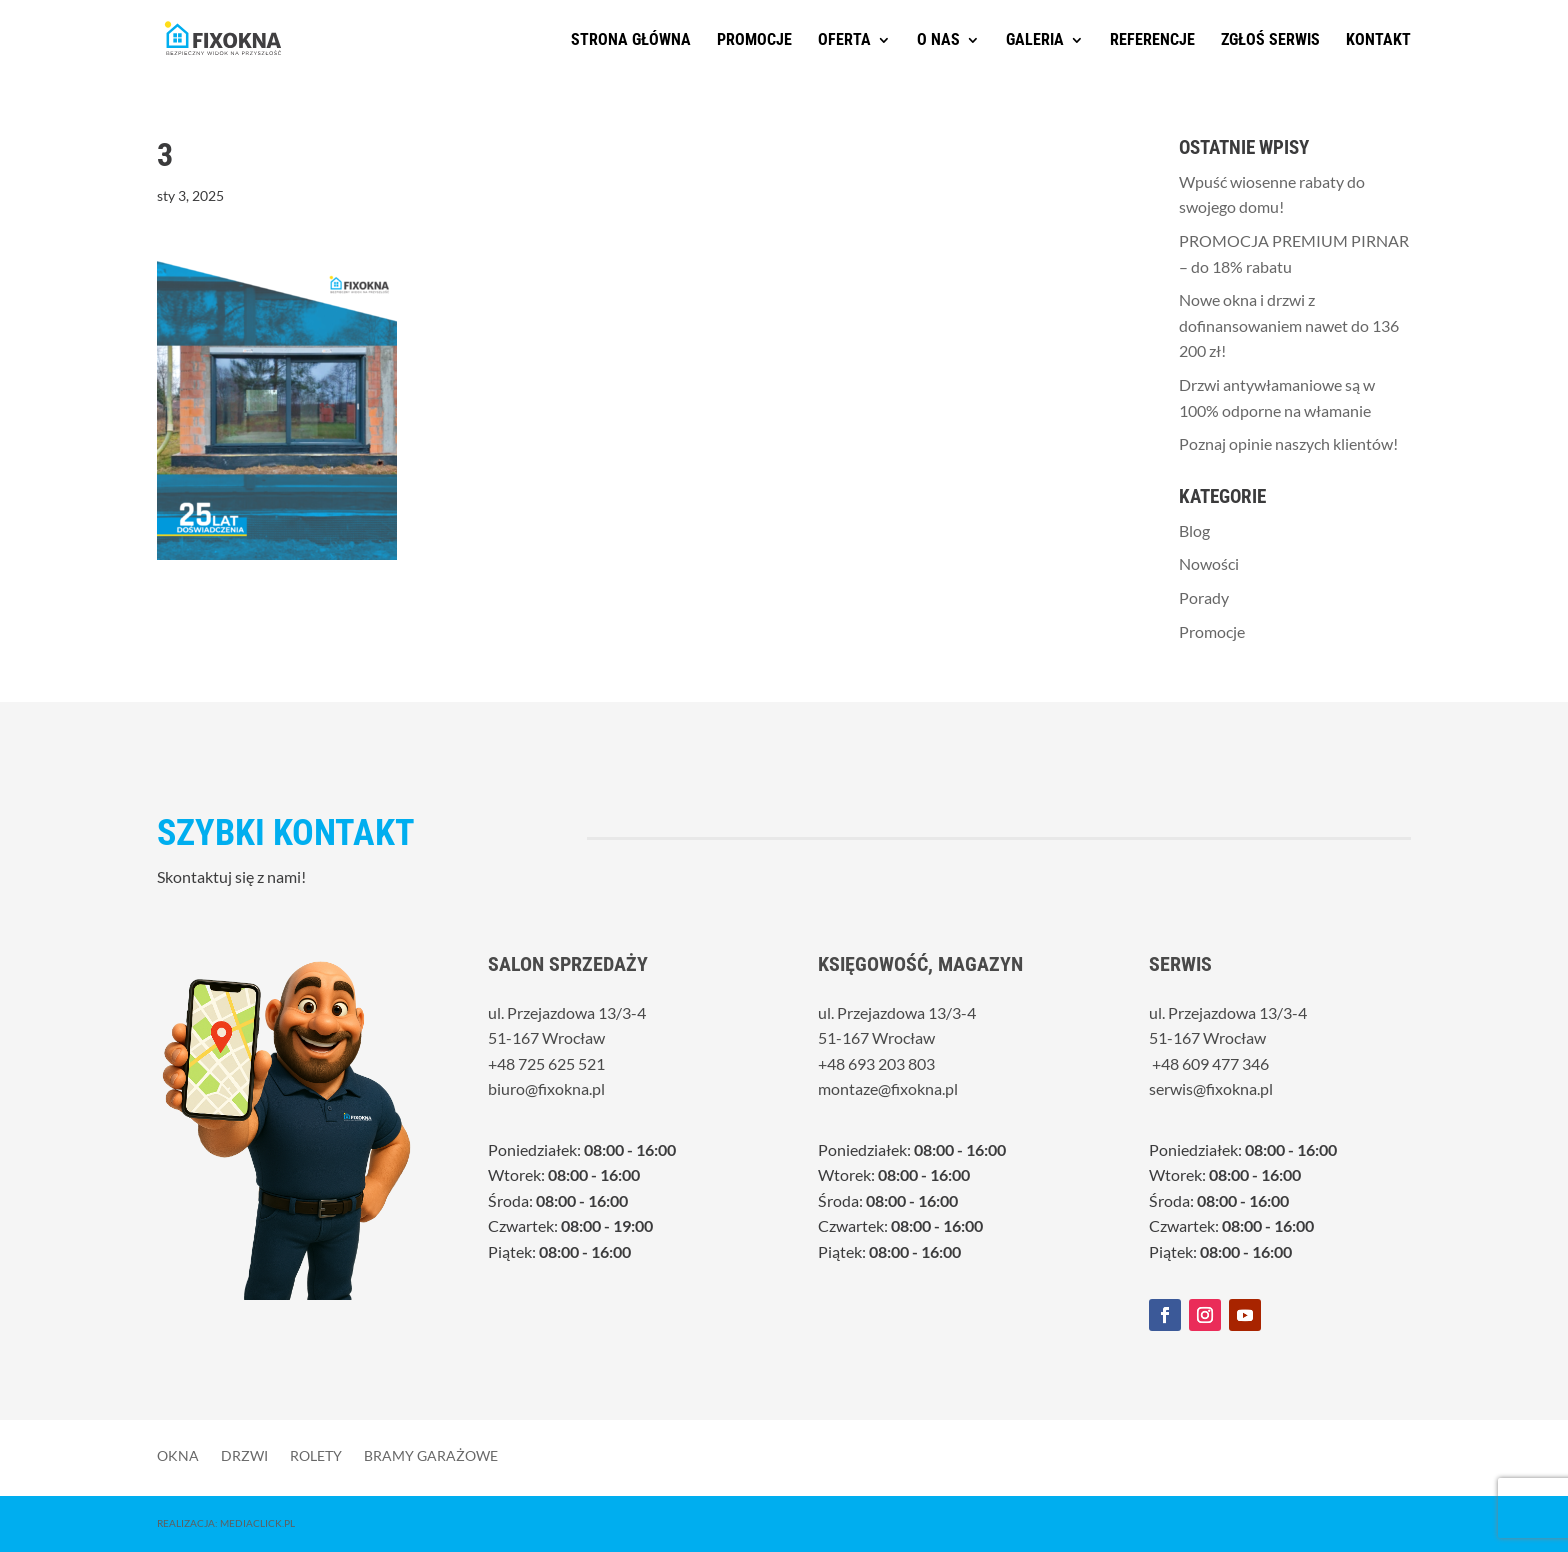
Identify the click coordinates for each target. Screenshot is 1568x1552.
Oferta (844, 41)
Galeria (1035, 41)
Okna (178, 1455)
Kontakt (1378, 41)
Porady (1204, 597)
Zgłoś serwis (1270, 41)
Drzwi (244, 1455)
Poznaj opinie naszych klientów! (1288, 443)
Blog (1194, 530)
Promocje (754, 41)
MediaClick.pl (257, 1523)
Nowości (1209, 563)
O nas (938, 41)
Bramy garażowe (431, 1455)
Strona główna (631, 41)
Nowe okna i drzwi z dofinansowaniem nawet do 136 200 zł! (1289, 325)
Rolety (316, 1455)
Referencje (1152, 41)
